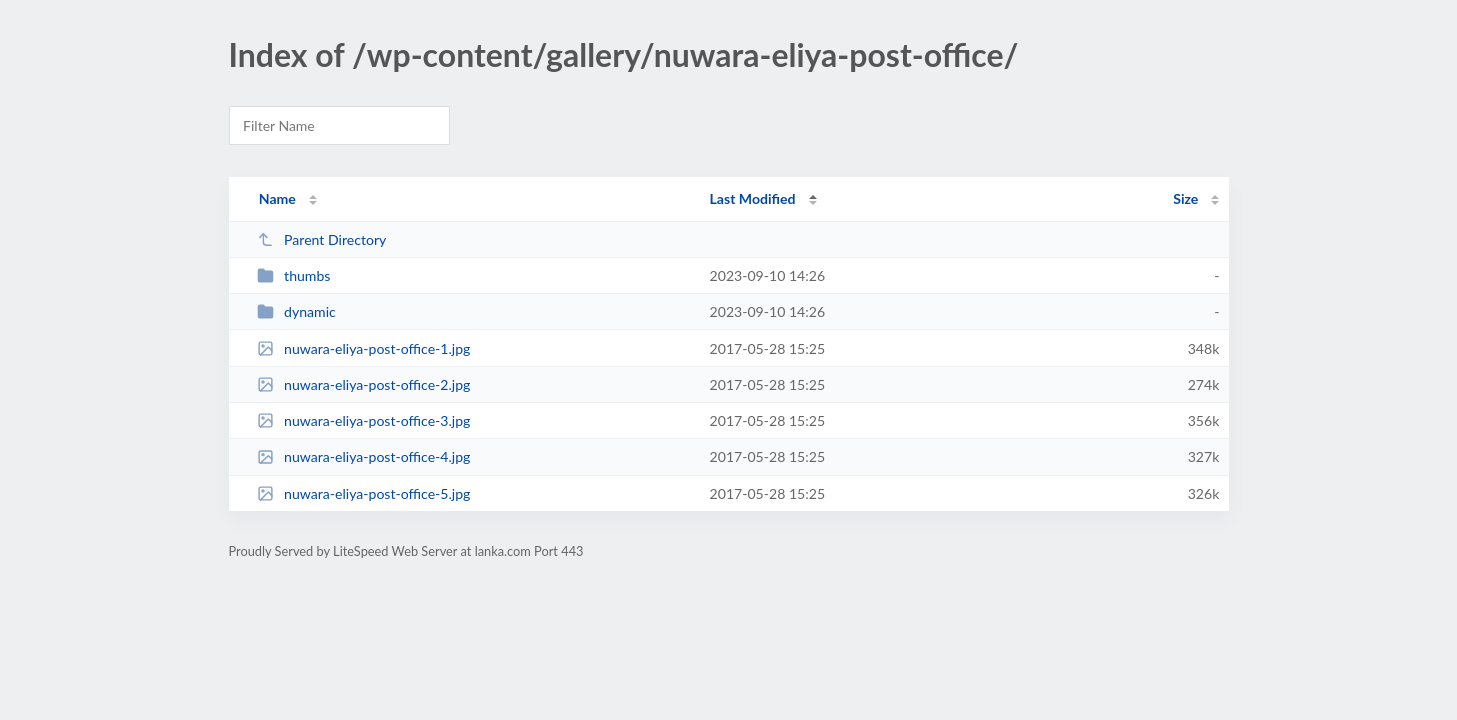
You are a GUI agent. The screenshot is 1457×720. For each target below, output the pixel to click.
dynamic (296, 311)
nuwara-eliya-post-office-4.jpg (364, 456)
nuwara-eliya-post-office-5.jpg (364, 493)
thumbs (294, 275)
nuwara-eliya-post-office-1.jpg (364, 348)
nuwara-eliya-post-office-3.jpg (364, 420)
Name (277, 198)
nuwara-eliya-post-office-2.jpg (364, 384)
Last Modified (753, 198)
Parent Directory (322, 239)
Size (1185, 198)
